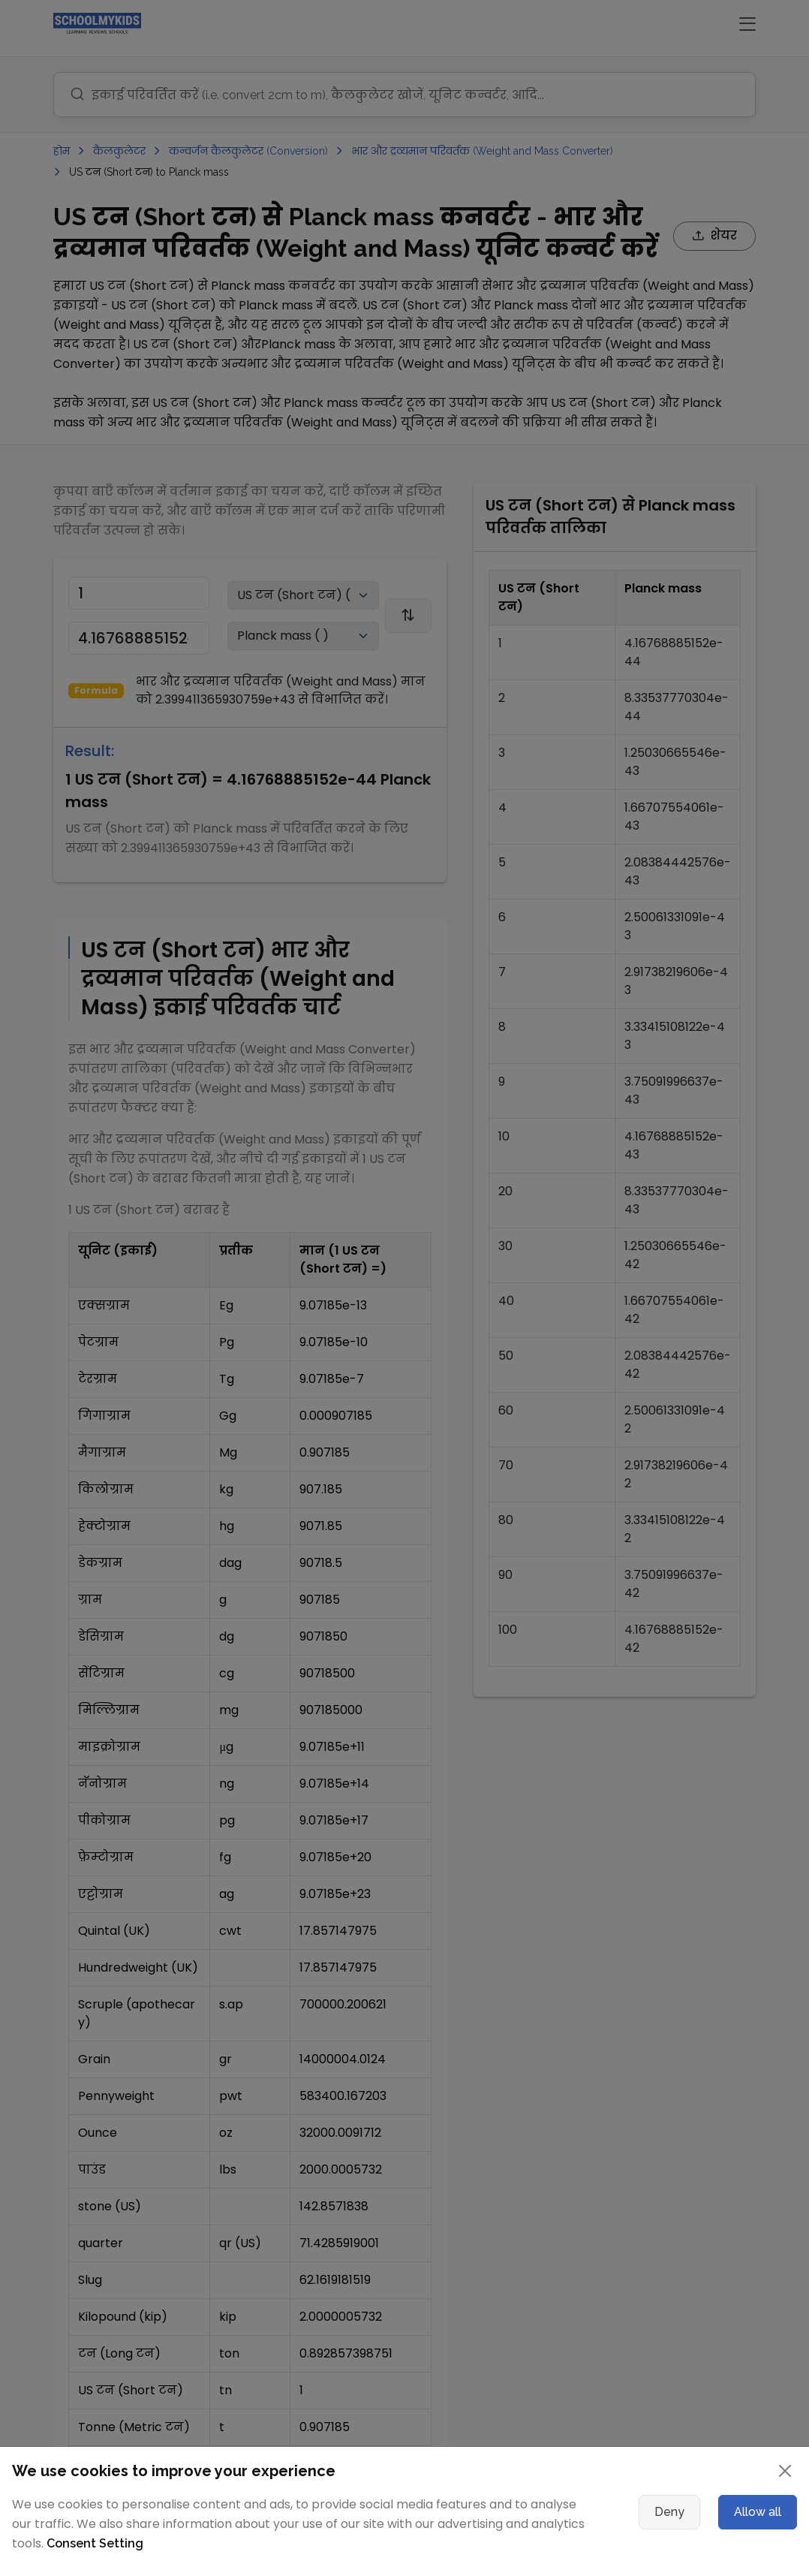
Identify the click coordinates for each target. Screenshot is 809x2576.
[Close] (785, 2471)
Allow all (757, 2512)
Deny (669, 2512)
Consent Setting (95, 2543)
